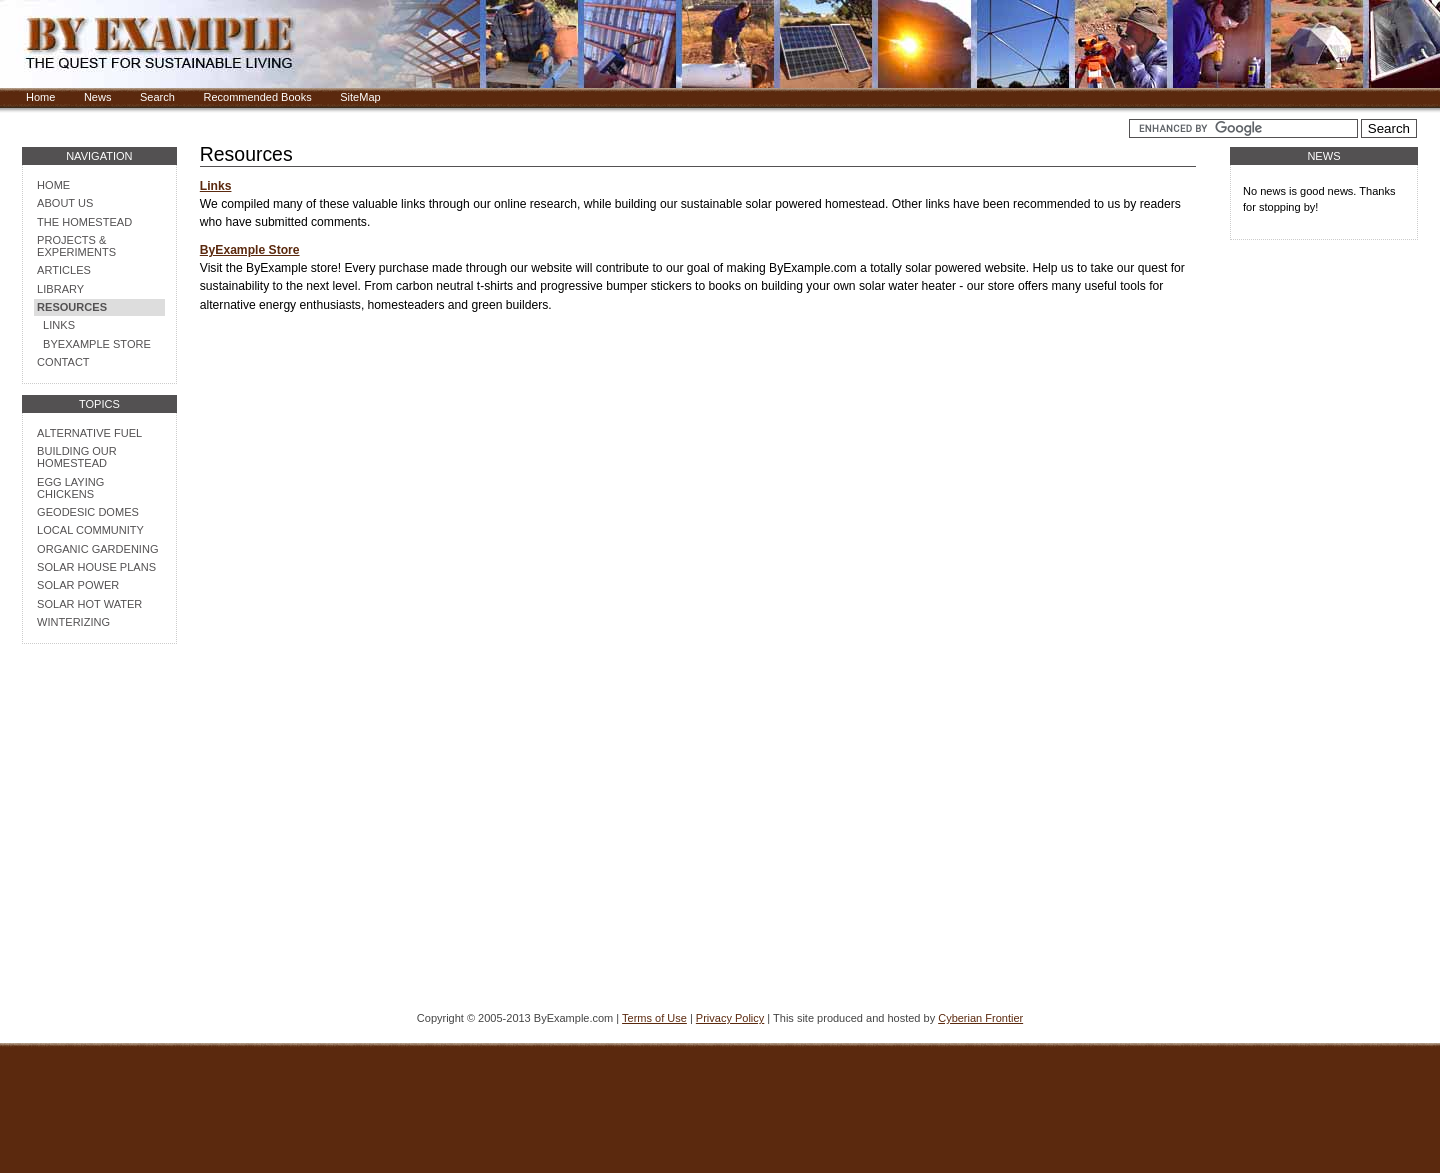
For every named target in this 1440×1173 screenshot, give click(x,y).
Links (216, 186)
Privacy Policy (730, 1018)
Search (157, 97)
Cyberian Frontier (980, 1018)
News (98, 97)
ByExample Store (250, 250)
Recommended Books (257, 97)
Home (40, 97)
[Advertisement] (99, 881)
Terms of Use (654, 1018)
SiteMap (360, 97)
